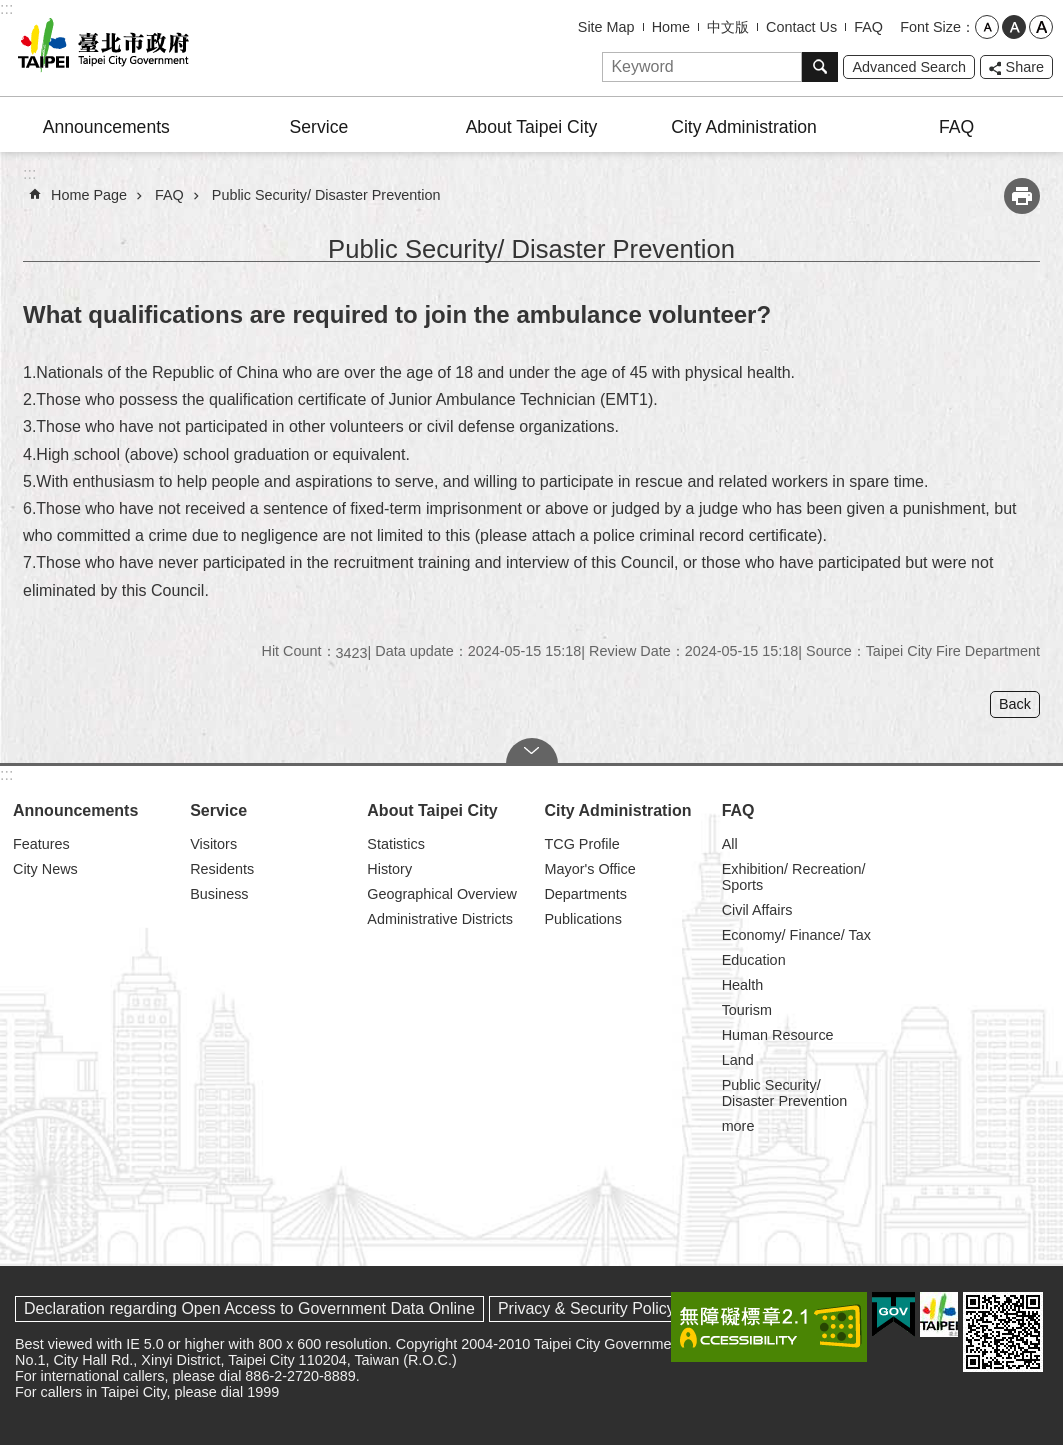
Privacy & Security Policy (586, 1308)
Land (738, 1060)
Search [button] (820, 67)
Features (41, 844)
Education (754, 960)
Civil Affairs (757, 910)
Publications (583, 919)
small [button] (987, 27)
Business (219, 894)
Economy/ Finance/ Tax (796, 935)
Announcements (106, 127)
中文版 (728, 27)
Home (671, 27)
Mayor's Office (589, 869)
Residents (222, 869)
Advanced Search (909, 67)
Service (319, 127)
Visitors (213, 844)
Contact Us (801, 27)
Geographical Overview (442, 894)
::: (6, 8)
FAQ (868, 27)
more (738, 1126)
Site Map (606, 27)
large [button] (1041, 27)
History (389, 869)
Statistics (396, 844)
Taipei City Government (100, 48)
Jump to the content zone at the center (10, 10)
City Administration (744, 127)
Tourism (747, 1010)
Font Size (930, 27)
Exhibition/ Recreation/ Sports (794, 877)
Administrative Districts (440, 919)
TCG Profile (581, 844)
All (730, 844)
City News (45, 869)
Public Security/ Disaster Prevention (326, 195)
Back (1015, 704)
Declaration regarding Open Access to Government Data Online (249, 1308)
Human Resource (778, 1035)
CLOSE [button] (532, 751)
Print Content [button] (1022, 196)
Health (743, 985)
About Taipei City (532, 127)
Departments (585, 894)
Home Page (89, 195)
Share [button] (1025, 67)
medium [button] (1014, 27)
